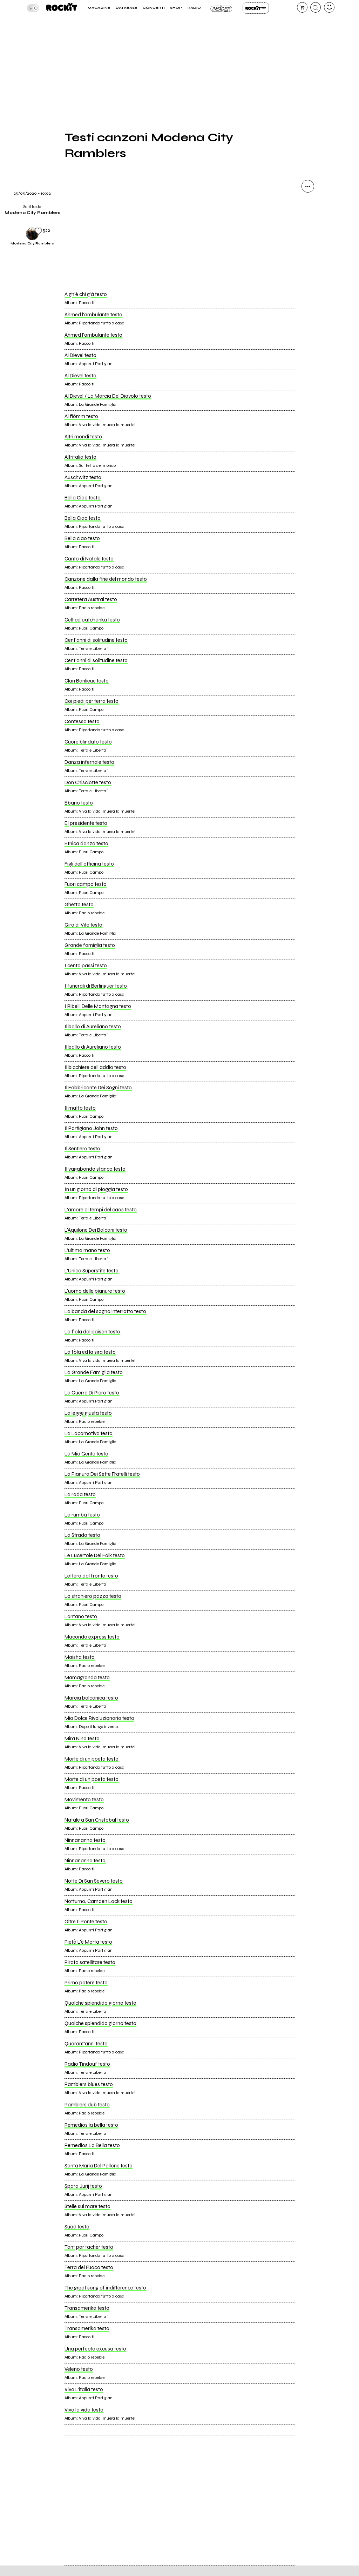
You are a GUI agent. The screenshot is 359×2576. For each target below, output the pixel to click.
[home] (61, 8)
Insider (222, 8)
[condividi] (308, 186)
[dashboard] (329, 7)
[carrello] (302, 7)
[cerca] (315, 7)
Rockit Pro (256, 8)
